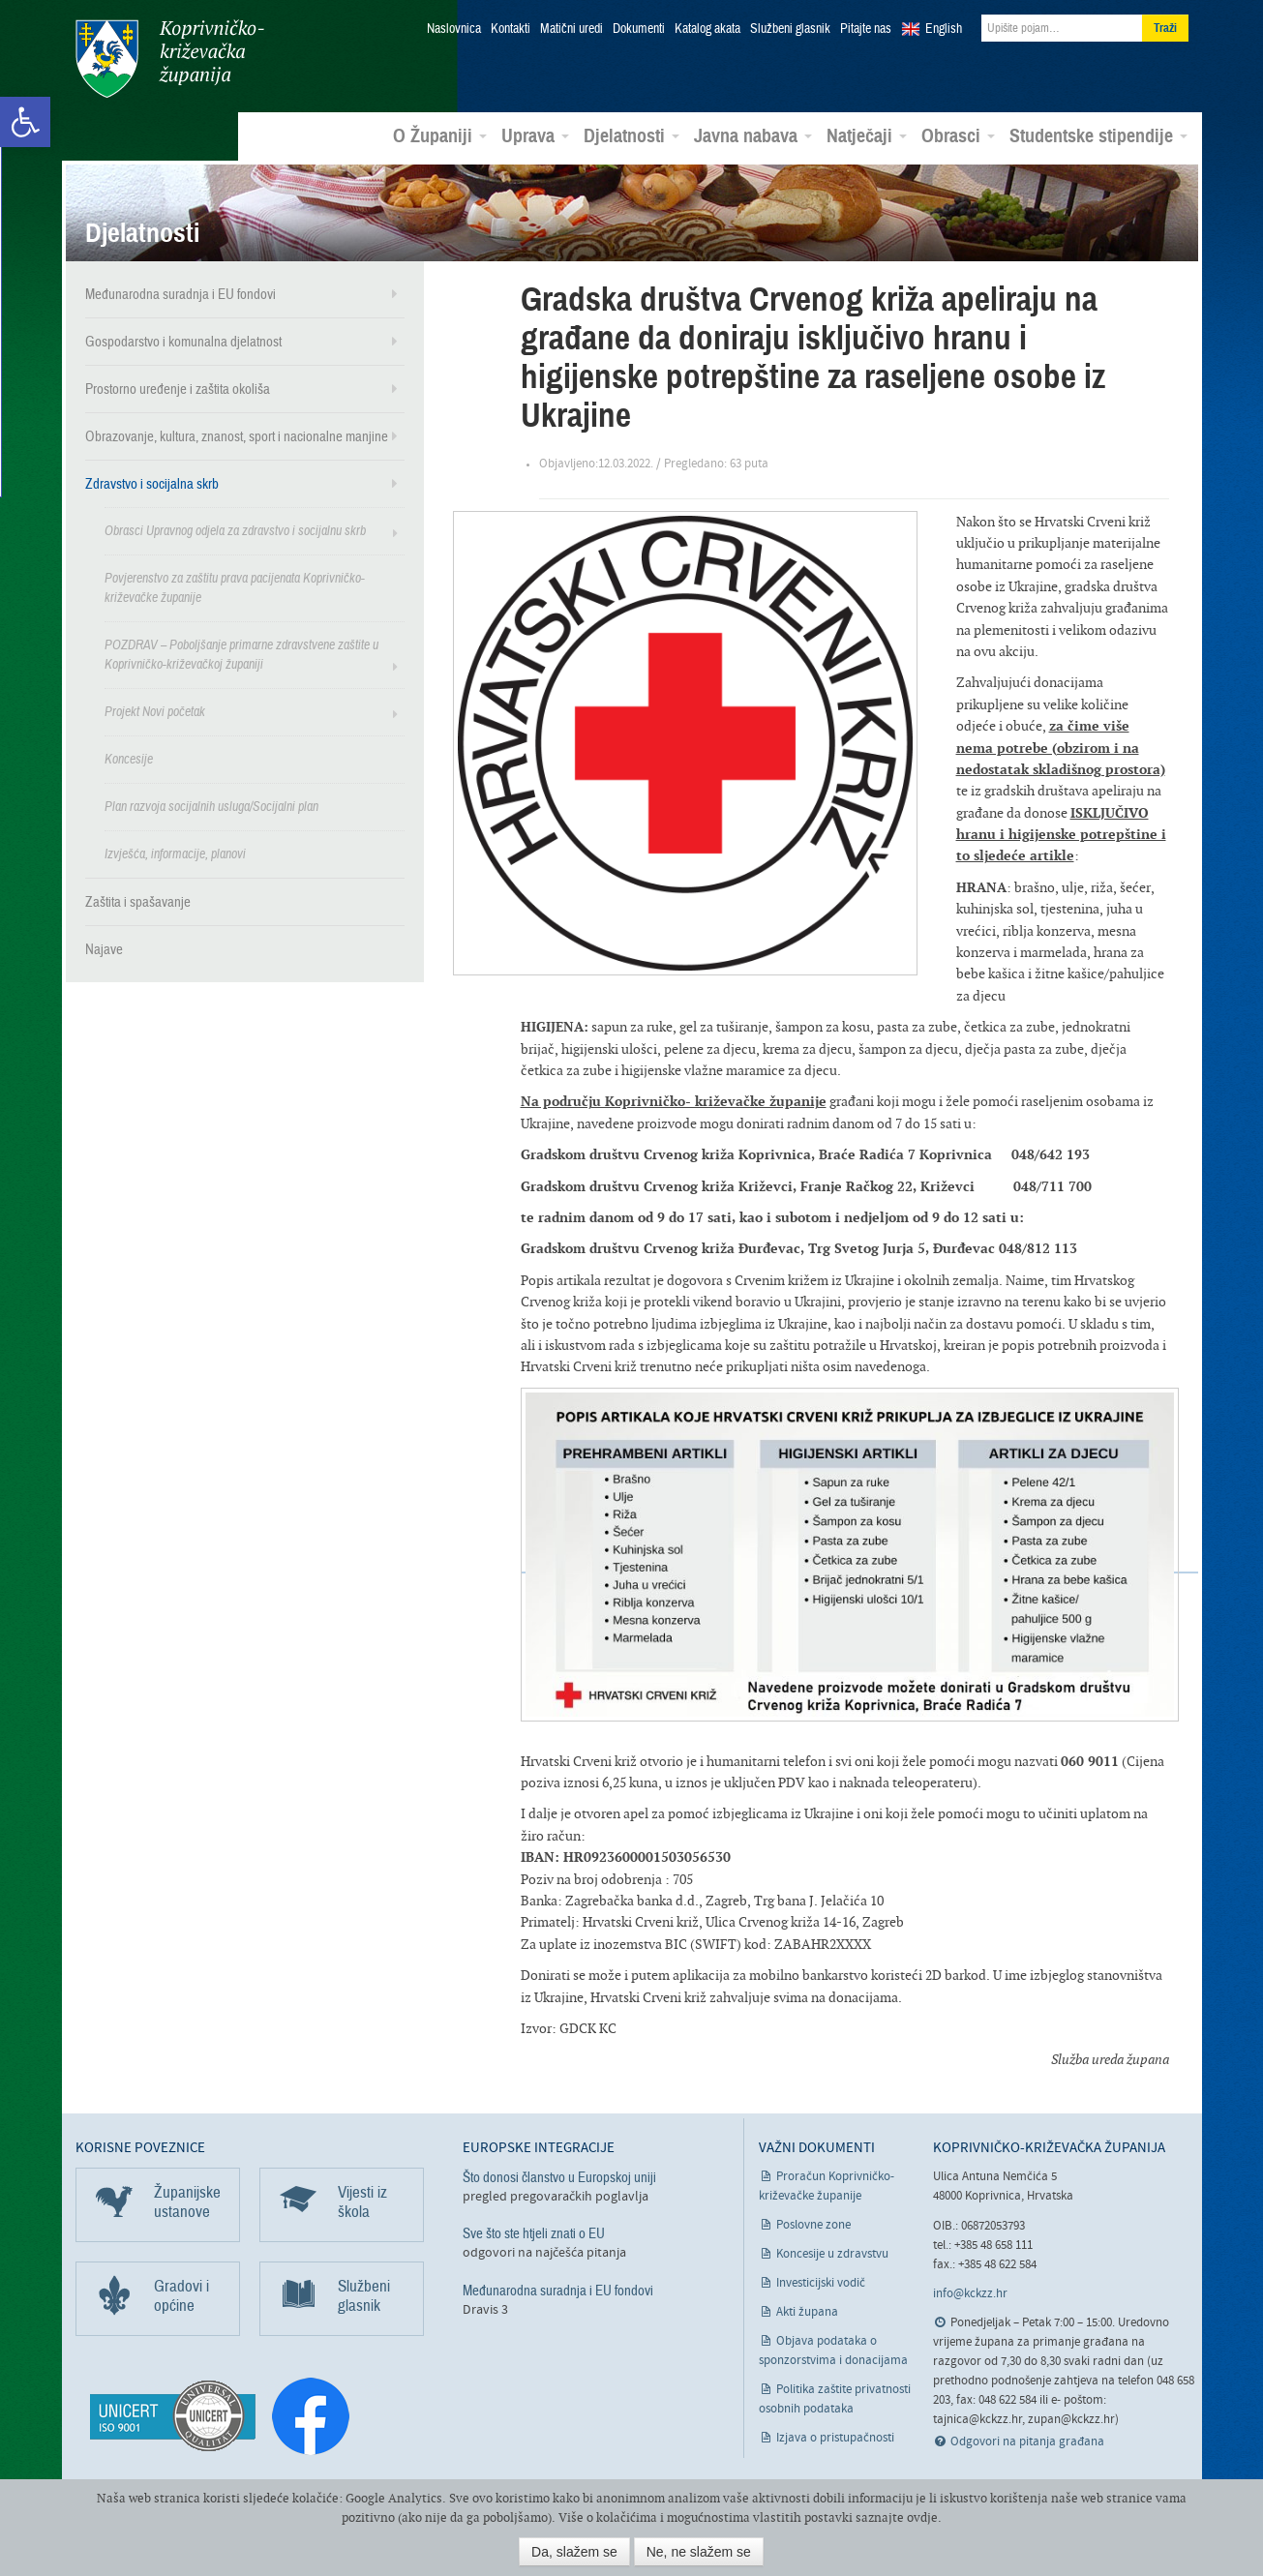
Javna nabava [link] (753, 136)
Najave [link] (104, 949)
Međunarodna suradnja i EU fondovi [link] (180, 294)
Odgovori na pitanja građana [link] (1027, 2442)
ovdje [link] (922, 2517)
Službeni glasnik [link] (790, 29)
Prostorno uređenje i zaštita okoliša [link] (177, 389)
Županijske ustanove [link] (187, 2202)
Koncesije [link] (129, 759)
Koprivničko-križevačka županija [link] (169, 58)
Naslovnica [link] (454, 29)
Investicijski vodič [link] (820, 2283)
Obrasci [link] (958, 136)
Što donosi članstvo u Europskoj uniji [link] (559, 2177)
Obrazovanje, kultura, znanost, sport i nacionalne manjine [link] (236, 436)
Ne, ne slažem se (699, 2552)
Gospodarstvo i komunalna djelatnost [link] (183, 341)
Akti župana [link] (807, 2312)
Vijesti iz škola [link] (362, 2202)
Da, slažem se (574, 2552)
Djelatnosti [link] (631, 136)
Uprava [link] (535, 136)
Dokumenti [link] (639, 29)
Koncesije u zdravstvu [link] (832, 2254)
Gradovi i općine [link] (181, 2296)
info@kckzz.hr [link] (970, 2294)
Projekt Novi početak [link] (155, 712)
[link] (25, 122)
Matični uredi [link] (571, 29)
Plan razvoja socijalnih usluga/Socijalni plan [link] (211, 806)
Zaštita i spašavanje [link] (138, 902)
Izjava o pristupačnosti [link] (835, 2438)
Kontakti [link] (510, 29)
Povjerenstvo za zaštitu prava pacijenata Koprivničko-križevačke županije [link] (235, 588)
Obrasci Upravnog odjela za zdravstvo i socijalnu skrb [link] (235, 531)
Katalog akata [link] (707, 29)
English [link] (943, 29)
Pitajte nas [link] (865, 29)
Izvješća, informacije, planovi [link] (175, 854)
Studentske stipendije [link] (1098, 136)
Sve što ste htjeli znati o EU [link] (534, 2233)
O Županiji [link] (440, 136)
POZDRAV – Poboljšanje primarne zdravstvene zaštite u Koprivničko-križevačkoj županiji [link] (241, 655)
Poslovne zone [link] (813, 2225)
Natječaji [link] (867, 136)
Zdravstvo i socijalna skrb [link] (152, 484)
